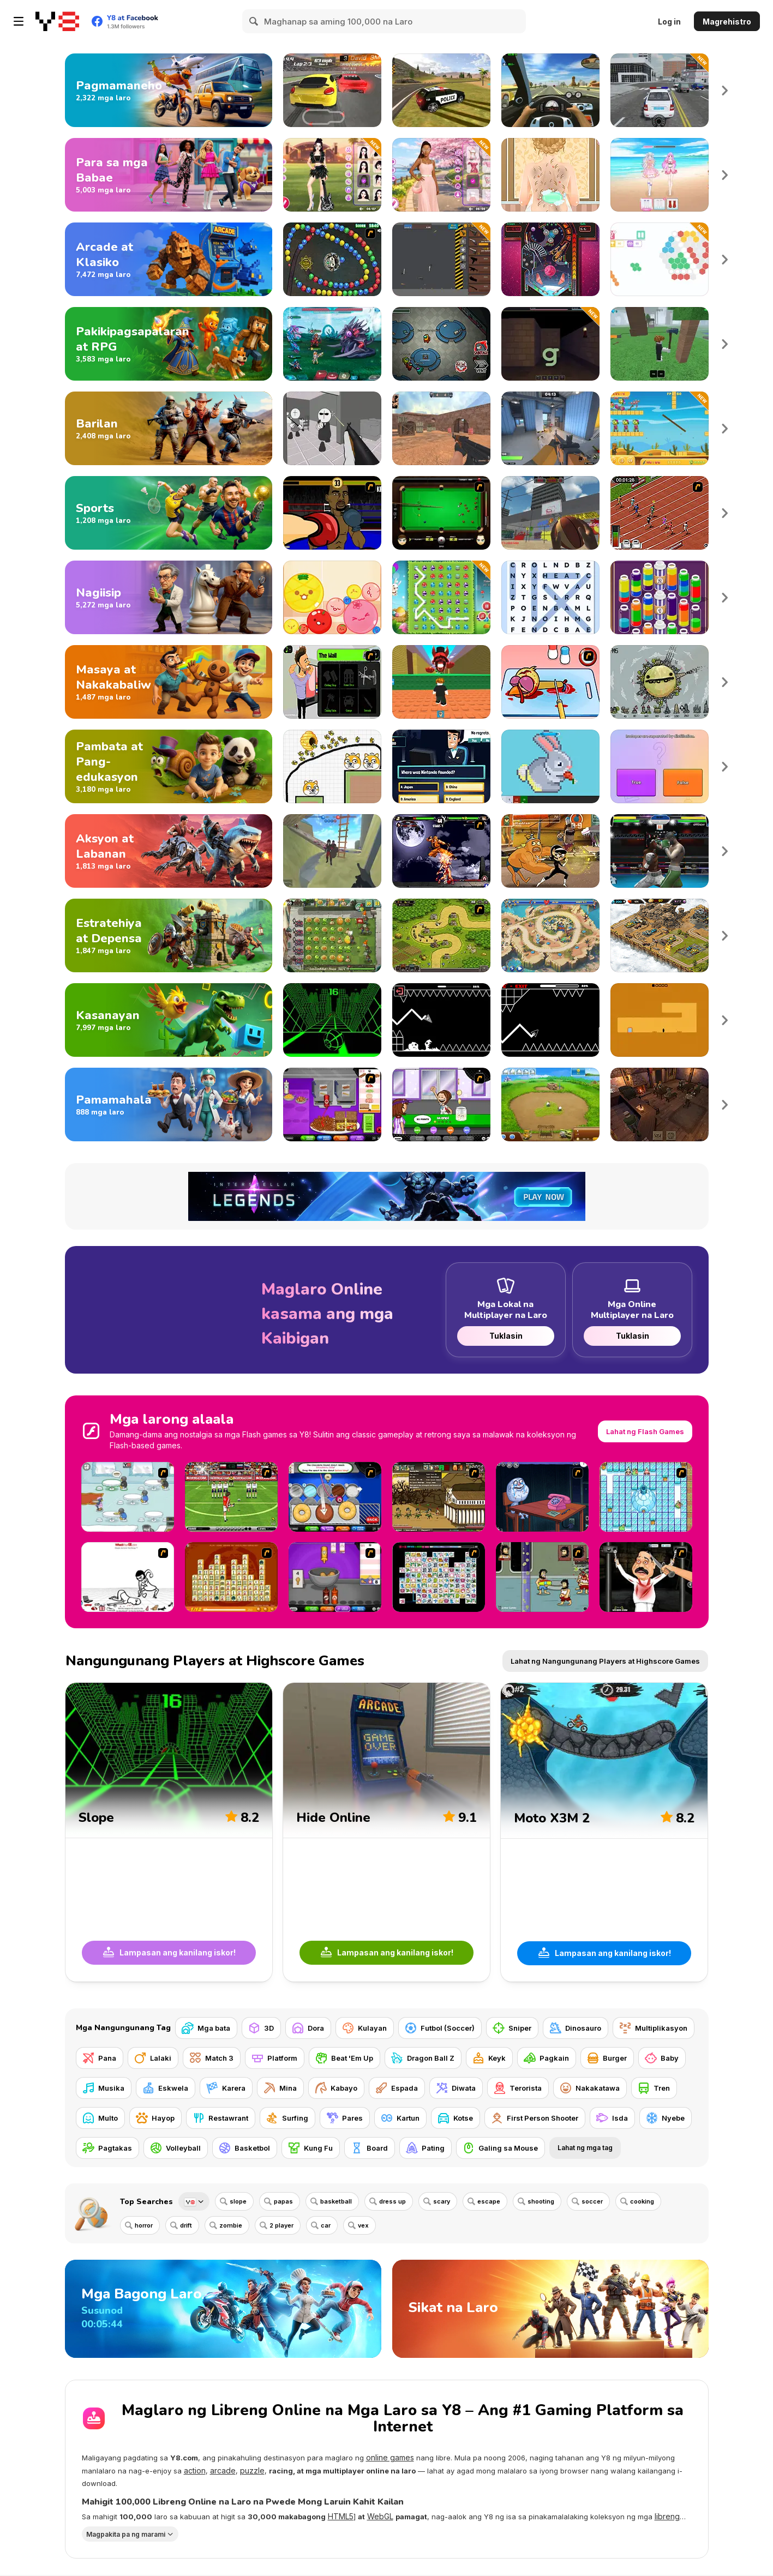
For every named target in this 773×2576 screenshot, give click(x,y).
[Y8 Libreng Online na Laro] (57, 21)
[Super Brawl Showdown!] (550, 851)
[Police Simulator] (659, 90)
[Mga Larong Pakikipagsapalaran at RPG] (168, 344)
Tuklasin (505, 1335)
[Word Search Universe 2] (550, 597)
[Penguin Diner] (127, 1497)
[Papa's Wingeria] (335, 1577)
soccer (592, 2201)
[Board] (369, 2148)
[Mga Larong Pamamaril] (168, 428)
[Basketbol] (244, 2148)
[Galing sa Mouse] (500, 2148)
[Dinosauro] (575, 2028)
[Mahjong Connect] (231, 1577)
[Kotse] (455, 2118)
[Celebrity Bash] (332, 513)
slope (238, 2201)
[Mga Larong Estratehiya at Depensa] (168, 935)
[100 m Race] (659, 513)
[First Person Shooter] (534, 2118)
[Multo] (100, 2118)
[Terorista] (518, 2088)
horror (144, 2225)
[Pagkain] (546, 2058)
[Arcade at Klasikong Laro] (168, 259)
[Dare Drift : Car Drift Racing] (332, 90)
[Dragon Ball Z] (423, 2058)
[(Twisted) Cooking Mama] (550, 682)
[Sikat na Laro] (550, 2309)
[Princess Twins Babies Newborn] (550, 175)
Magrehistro (727, 21)
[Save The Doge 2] (332, 766)
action (195, 2470)
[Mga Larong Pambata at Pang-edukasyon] (168, 766)
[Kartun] (400, 2118)
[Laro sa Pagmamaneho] (168, 90)
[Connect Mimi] (438, 1577)
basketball (336, 2201)
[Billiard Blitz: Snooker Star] (441, 513)
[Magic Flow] (659, 597)
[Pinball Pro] (550, 259)
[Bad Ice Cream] (646, 1497)
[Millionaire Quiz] (441, 766)
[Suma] (332, 259)
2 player (281, 2225)
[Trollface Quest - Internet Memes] (542, 1497)
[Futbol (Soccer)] (440, 2028)
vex (363, 2225)
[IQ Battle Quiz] (659, 766)
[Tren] (654, 2088)
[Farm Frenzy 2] (550, 1104)
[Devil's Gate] (659, 1020)
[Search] (254, 21)
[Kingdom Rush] (441, 935)
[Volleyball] (175, 2148)
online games (390, 2457)
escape (488, 2201)
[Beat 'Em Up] (344, 2058)
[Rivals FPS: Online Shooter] (550, 428)
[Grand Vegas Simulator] (441, 90)
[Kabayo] (336, 2088)
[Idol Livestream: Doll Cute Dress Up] (659, 175)
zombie (230, 2225)
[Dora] (308, 2028)
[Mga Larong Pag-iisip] (168, 597)
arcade (223, 2470)
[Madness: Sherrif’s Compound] (332, 428)
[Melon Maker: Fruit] (332, 597)
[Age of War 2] (438, 1497)
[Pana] (99, 2058)
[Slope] (332, 1020)
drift (186, 2225)
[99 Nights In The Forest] (659, 344)
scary (441, 2201)
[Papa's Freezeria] (441, 1104)
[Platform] (274, 2058)
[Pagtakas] (107, 2148)
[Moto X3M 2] (604, 1832)
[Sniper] (512, 2028)
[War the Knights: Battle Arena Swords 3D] (332, 851)
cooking (642, 2201)
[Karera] (226, 2088)
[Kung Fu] (310, 2148)
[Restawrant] (220, 2118)
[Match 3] (212, 2058)
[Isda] (612, 2118)
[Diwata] (456, 2088)
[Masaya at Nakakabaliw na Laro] (168, 682)
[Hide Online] (386, 1832)
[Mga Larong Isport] (168, 513)
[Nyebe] (665, 2118)
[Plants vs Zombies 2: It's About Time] (332, 935)
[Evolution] (659, 682)
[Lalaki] (153, 2058)
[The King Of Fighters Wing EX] (441, 851)
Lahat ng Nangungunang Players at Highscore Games (605, 1661)
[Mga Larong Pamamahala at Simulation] (168, 1104)
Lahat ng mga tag (585, 2148)
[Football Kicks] (231, 1497)
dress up (392, 2201)
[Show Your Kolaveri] (646, 1577)
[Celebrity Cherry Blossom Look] (441, 175)
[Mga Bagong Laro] (223, 2309)
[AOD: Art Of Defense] (659, 935)
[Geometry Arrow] (550, 1020)
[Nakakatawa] (590, 2088)
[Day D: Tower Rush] (550, 935)
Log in (669, 21)
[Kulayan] (364, 2028)
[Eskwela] (165, 2088)
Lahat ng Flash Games (645, 1431)
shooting (541, 2201)
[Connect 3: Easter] (441, 597)
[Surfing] (287, 2118)
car (326, 2225)
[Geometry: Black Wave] (441, 1020)
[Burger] (607, 2058)
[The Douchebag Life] (332, 682)
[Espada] (397, 2088)
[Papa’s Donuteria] (335, 1497)
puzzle (252, 2470)
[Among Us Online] (441, 344)
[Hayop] (155, 2118)
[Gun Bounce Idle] (441, 259)
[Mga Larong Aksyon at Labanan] (168, 851)
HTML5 (340, 2516)
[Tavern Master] (659, 1104)
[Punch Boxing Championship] (659, 851)
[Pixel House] (550, 766)
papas (283, 2201)
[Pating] (425, 2148)
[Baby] (662, 2058)
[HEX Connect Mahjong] (659, 259)
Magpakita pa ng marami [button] (125, 2534)
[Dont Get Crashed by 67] (441, 682)
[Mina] (280, 2088)
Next (725, 90)
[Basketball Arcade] (550, 513)
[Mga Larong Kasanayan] (168, 1020)
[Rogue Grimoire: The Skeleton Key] (550, 344)
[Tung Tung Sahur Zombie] (659, 428)
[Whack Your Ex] (127, 1577)
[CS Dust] (441, 428)
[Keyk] (489, 2058)
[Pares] (345, 2118)
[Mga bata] (206, 2028)
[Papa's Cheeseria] (332, 1104)
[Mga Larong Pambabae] (168, 175)
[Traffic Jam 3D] (550, 90)
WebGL (380, 2516)
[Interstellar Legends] (332, 344)
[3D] (261, 2028)
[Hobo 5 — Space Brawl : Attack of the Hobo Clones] (542, 1577)
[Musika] (103, 2088)
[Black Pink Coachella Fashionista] (332, 175)
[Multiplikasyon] (653, 2028)
